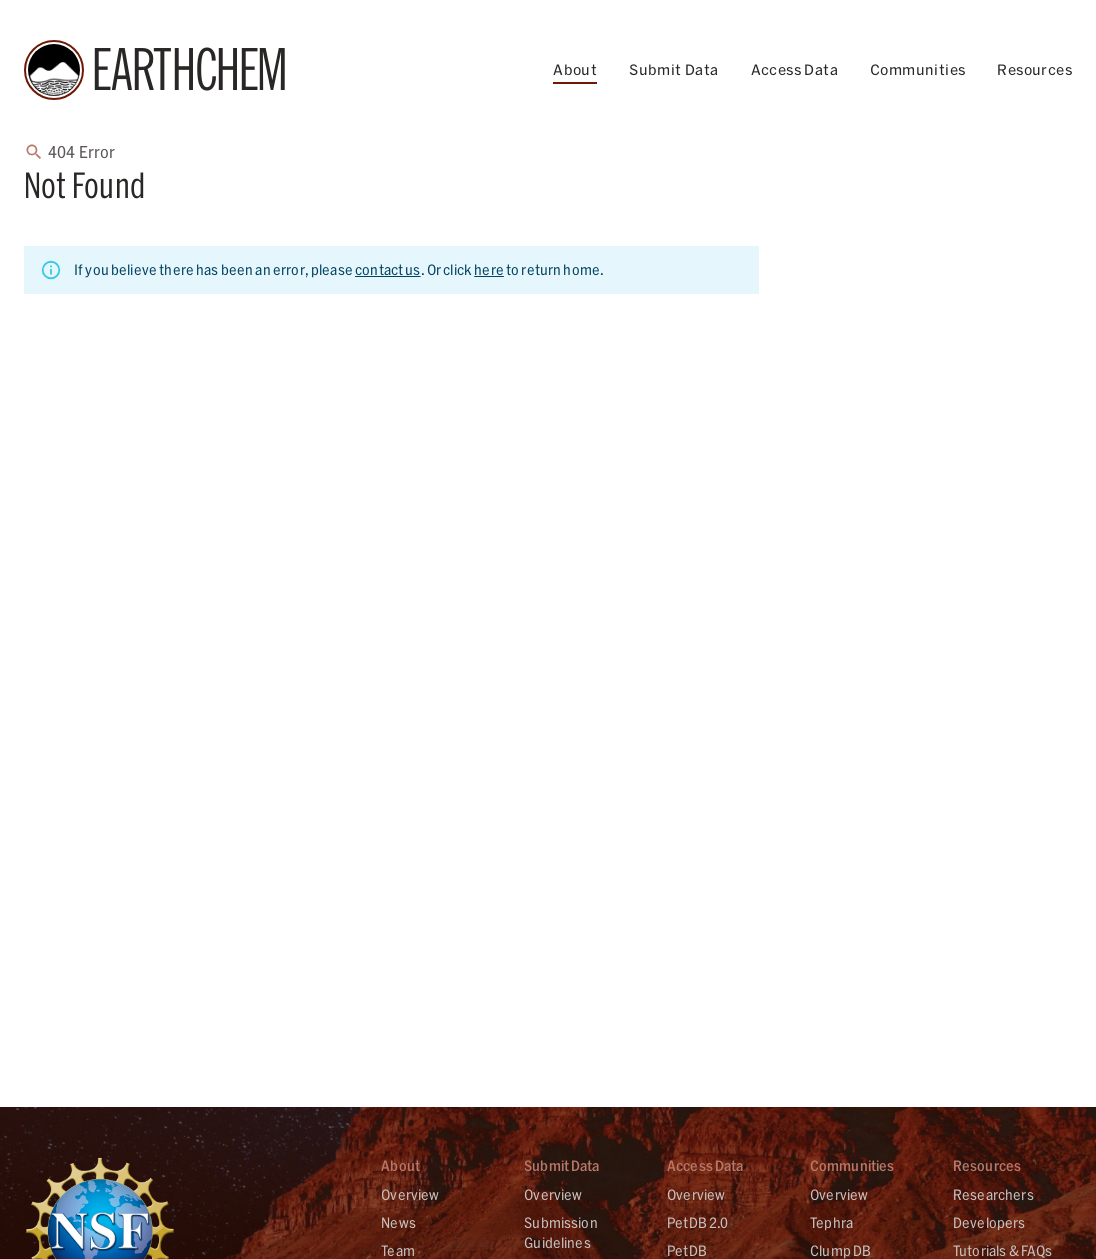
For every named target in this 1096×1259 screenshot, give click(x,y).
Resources (1034, 69)
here (489, 269)
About (575, 69)
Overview (410, 1194)
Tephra (831, 1222)
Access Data (794, 69)
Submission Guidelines (561, 1232)
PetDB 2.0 (697, 1222)
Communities (917, 69)
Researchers (993, 1194)
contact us (388, 269)
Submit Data (673, 69)
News (398, 1222)
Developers (989, 1222)
